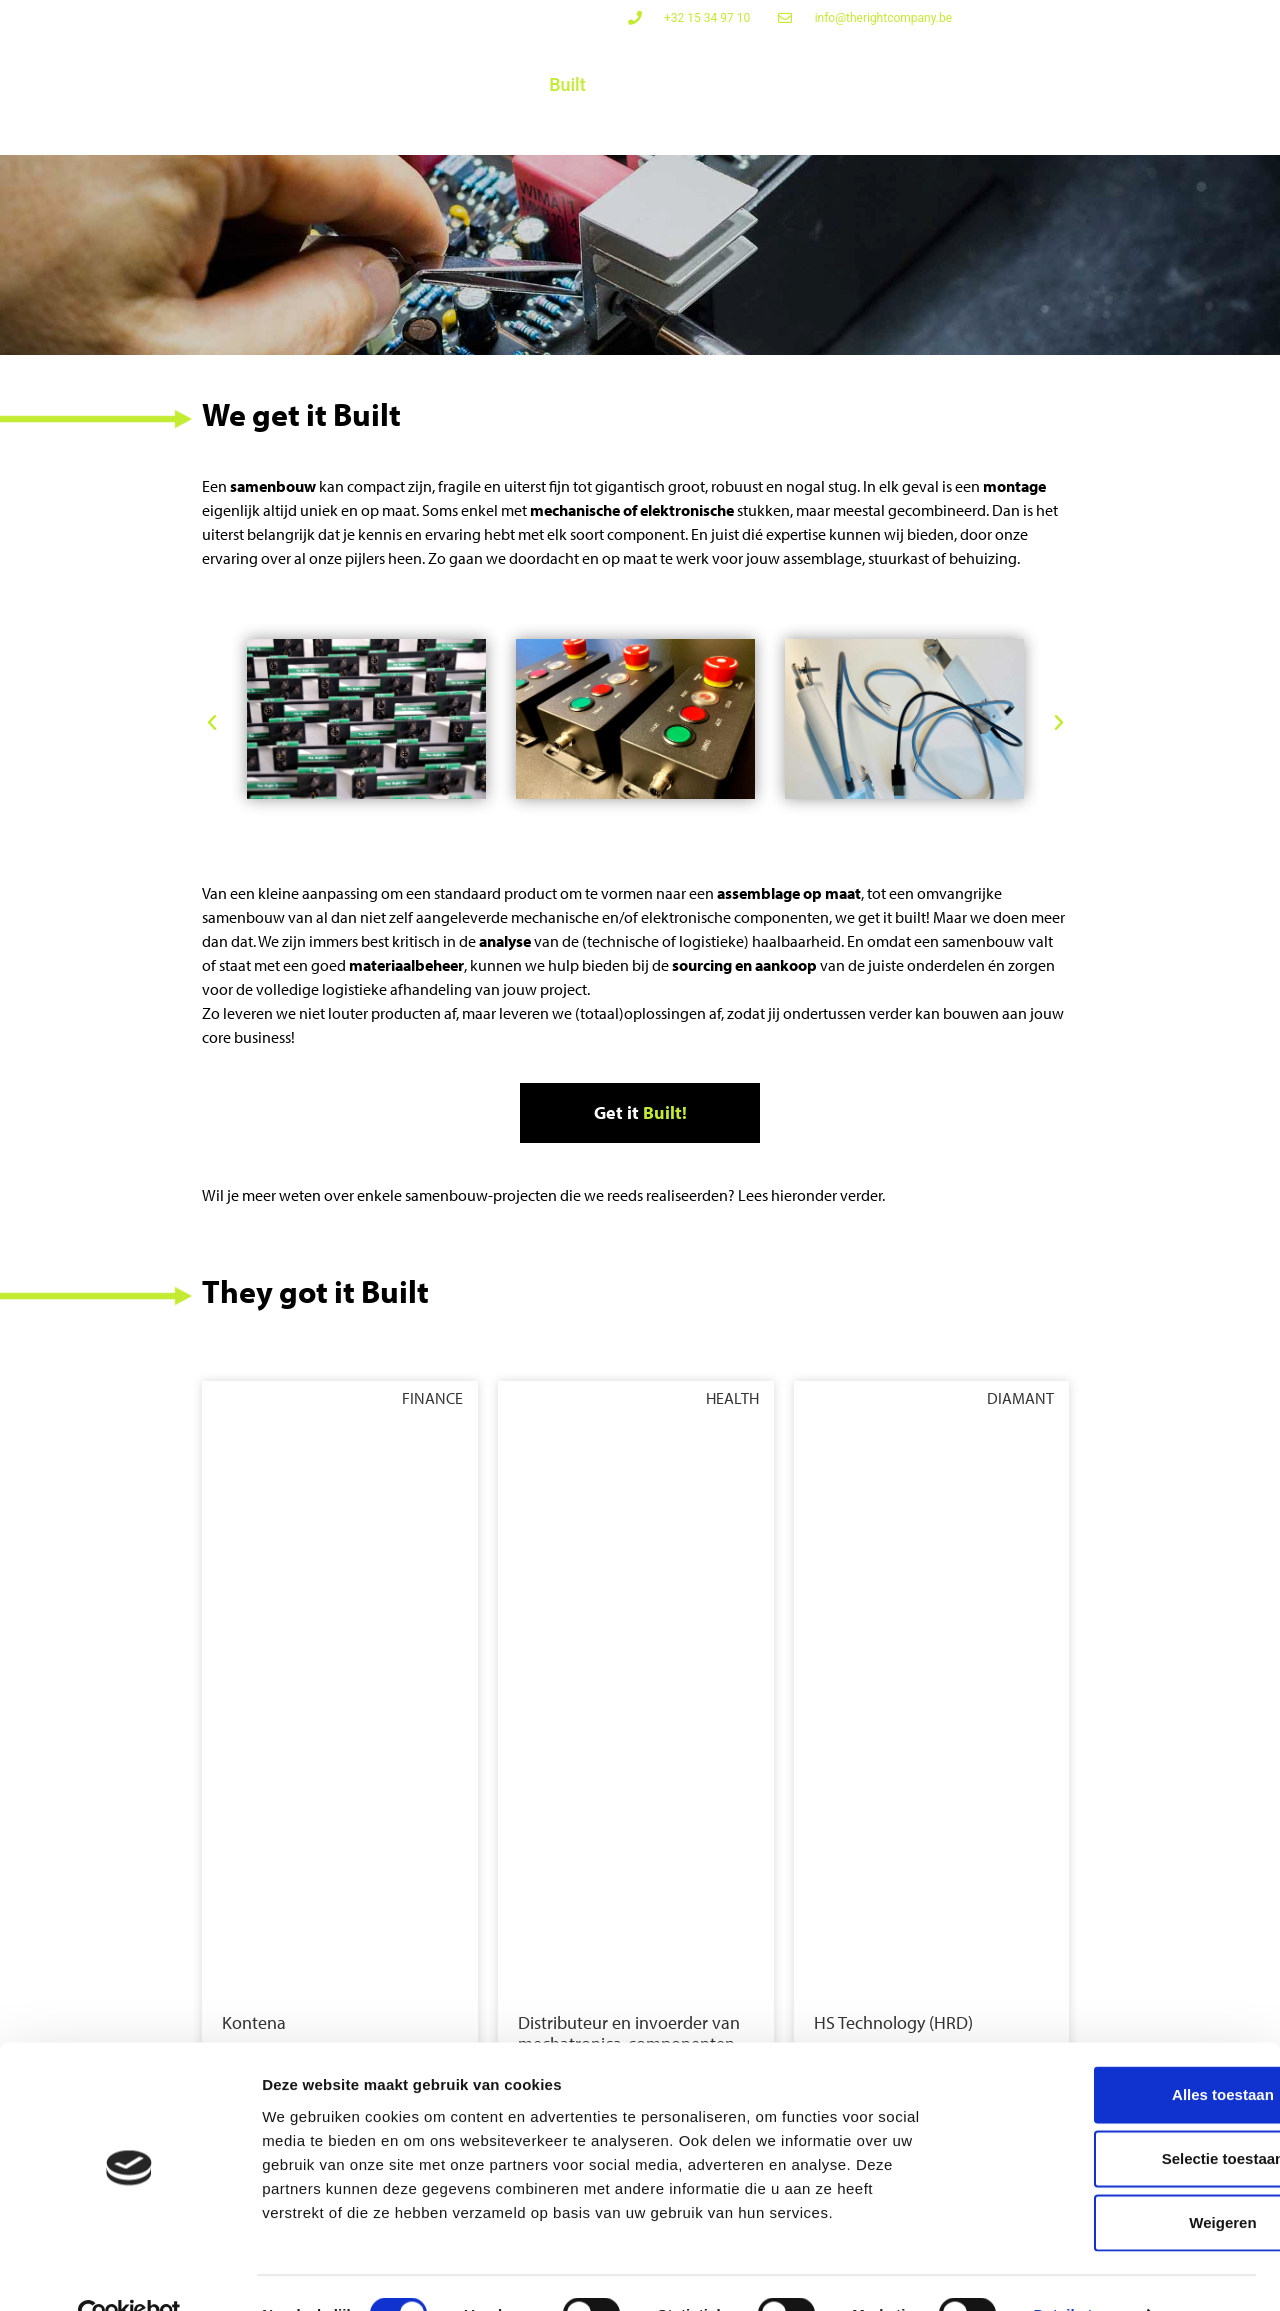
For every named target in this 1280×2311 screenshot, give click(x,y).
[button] (212, 726)
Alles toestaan (1113, 2051)
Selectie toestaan (1113, 2115)
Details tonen (1080, 2271)
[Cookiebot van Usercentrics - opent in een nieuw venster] (129, 2272)
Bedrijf (1024, 125)
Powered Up (460, 84)
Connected (328, 84)
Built (567, 84)
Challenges (670, 84)
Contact (1229, 125)
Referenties (1124, 125)
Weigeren (1112, 2179)
